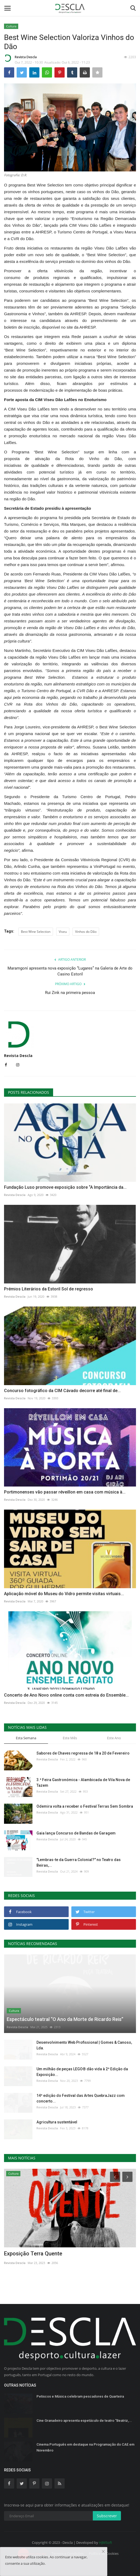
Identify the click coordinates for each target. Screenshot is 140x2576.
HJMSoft (105, 2542)
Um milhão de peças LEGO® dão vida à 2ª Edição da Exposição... (82, 2072)
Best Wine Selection (35, 931)
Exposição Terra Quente (33, 2253)
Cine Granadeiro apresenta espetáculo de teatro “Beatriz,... (84, 2421)
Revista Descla (20, 58)
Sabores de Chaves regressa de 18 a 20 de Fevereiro (83, 1753)
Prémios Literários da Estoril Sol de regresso (48, 1288)
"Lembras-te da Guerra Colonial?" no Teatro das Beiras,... (78, 1862)
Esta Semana (26, 1737)
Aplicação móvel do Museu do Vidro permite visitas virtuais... (64, 1593)
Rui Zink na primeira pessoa (70, 992)
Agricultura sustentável (56, 2122)
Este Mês (70, 1737)
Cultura (11, 26)
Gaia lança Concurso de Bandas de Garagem (76, 1833)
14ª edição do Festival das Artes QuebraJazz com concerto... (80, 2098)
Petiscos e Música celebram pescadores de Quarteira (80, 2396)
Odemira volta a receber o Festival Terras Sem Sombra (84, 1806)
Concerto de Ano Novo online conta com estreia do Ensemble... (66, 1695)
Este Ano (114, 1737)
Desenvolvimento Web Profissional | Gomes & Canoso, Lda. (84, 2045)
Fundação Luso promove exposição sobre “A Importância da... (65, 1187)
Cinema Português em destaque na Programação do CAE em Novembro (85, 2447)
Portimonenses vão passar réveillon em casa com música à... (65, 1492)
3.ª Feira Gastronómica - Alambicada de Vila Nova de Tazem (83, 1783)
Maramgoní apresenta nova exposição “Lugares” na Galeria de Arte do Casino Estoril (70, 971)
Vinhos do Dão (86, 931)
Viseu (63, 931)
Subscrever (107, 2515)
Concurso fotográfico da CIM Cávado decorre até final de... (62, 1390)
